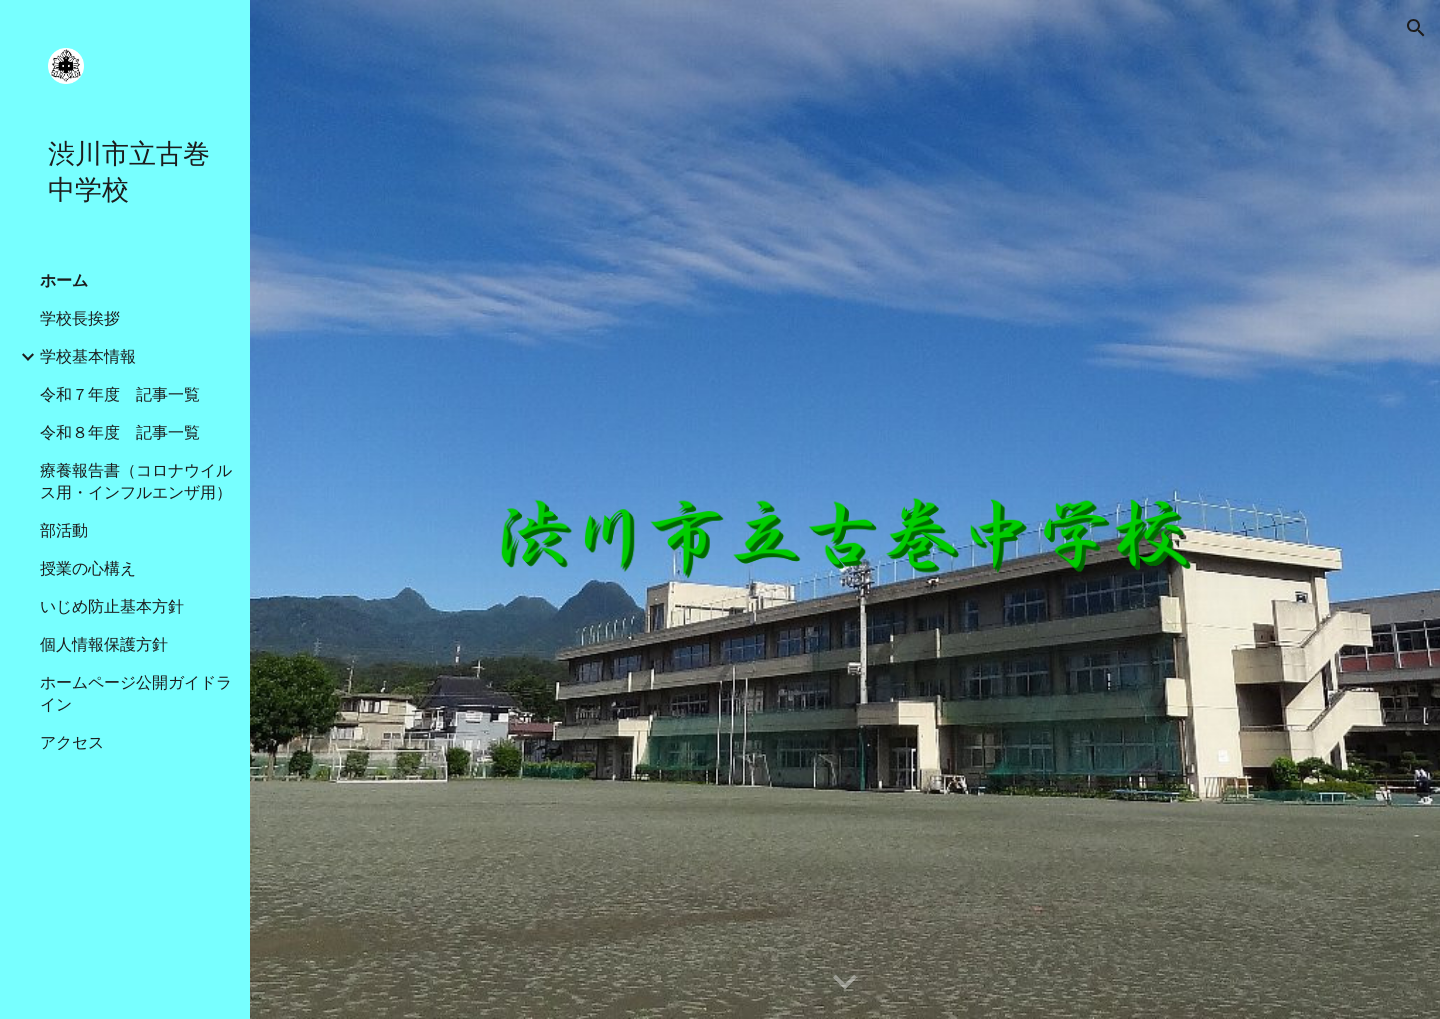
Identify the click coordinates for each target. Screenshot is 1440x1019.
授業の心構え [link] (88, 568)
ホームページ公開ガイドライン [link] (136, 693)
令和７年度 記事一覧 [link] (120, 394)
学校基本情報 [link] (88, 356)
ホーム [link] (64, 280)
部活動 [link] (64, 530)
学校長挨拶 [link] (80, 318)
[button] (1416, 28)
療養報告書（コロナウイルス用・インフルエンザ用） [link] (136, 481)
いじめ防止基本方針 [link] (112, 606)
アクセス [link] (72, 742)
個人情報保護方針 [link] (104, 644)
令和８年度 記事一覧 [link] (120, 432)
